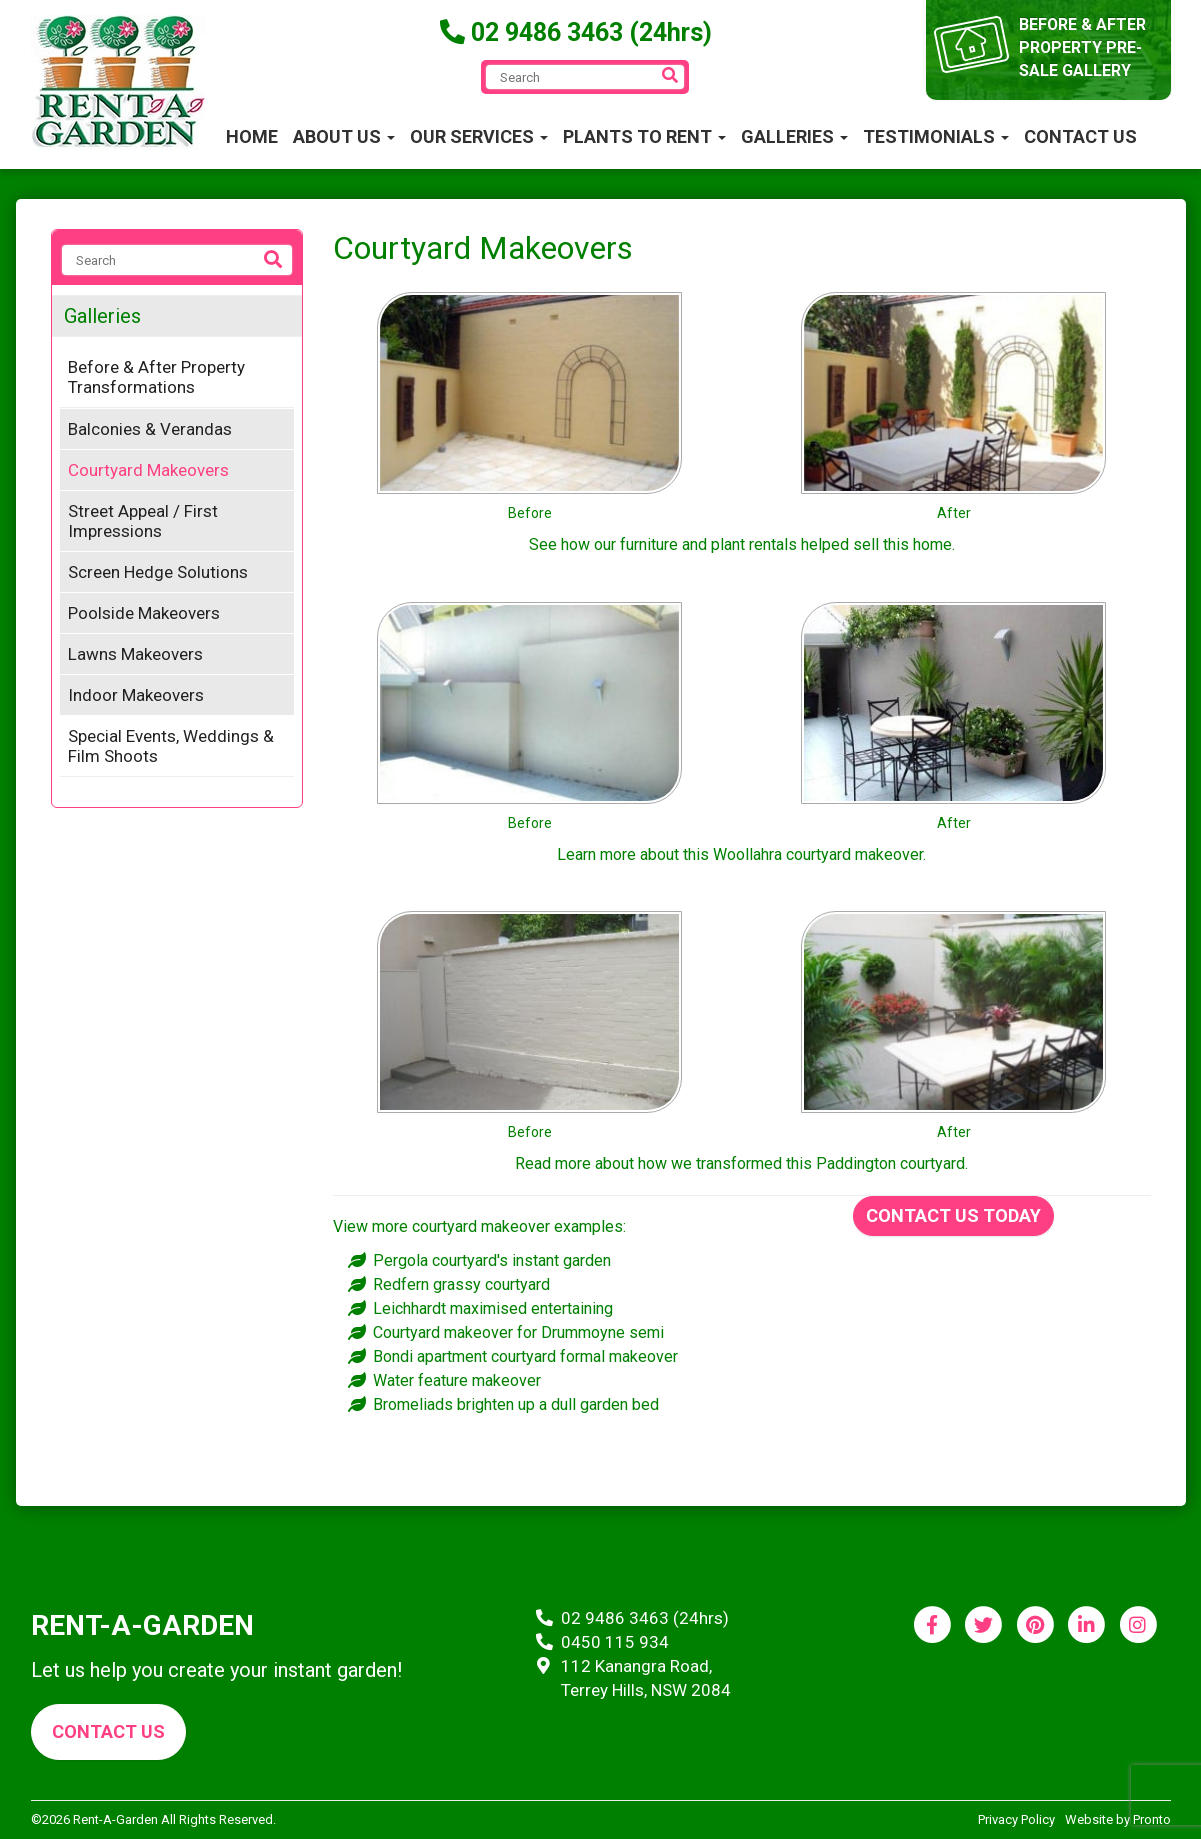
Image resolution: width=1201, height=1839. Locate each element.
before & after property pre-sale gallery (1083, 47)
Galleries (794, 136)
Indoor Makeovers (136, 695)
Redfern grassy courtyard (461, 1284)
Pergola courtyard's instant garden (492, 1260)
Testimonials (936, 136)
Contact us (108, 1731)
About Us (344, 136)
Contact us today (953, 1215)
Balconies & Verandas (150, 429)
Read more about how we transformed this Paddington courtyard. (741, 1163)
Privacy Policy (1016, 1819)
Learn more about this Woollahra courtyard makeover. (741, 854)
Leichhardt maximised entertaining (493, 1308)
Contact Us (1080, 136)
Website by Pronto (1118, 1819)
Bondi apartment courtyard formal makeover (525, 1356)
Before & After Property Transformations (156, 377)
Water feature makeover (457, 1380)
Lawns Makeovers (135, 654)
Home (252, 136)
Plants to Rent (644, 136)
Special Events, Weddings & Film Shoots (171, 746)
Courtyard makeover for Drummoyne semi (518, 1332)
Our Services (479, 136)
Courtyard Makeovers (148, 470)
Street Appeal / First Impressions (143, 521)
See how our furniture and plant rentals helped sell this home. (742, 544)
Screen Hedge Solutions (158, 572)
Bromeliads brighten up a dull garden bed (516, 1404)
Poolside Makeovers (144, 613)
